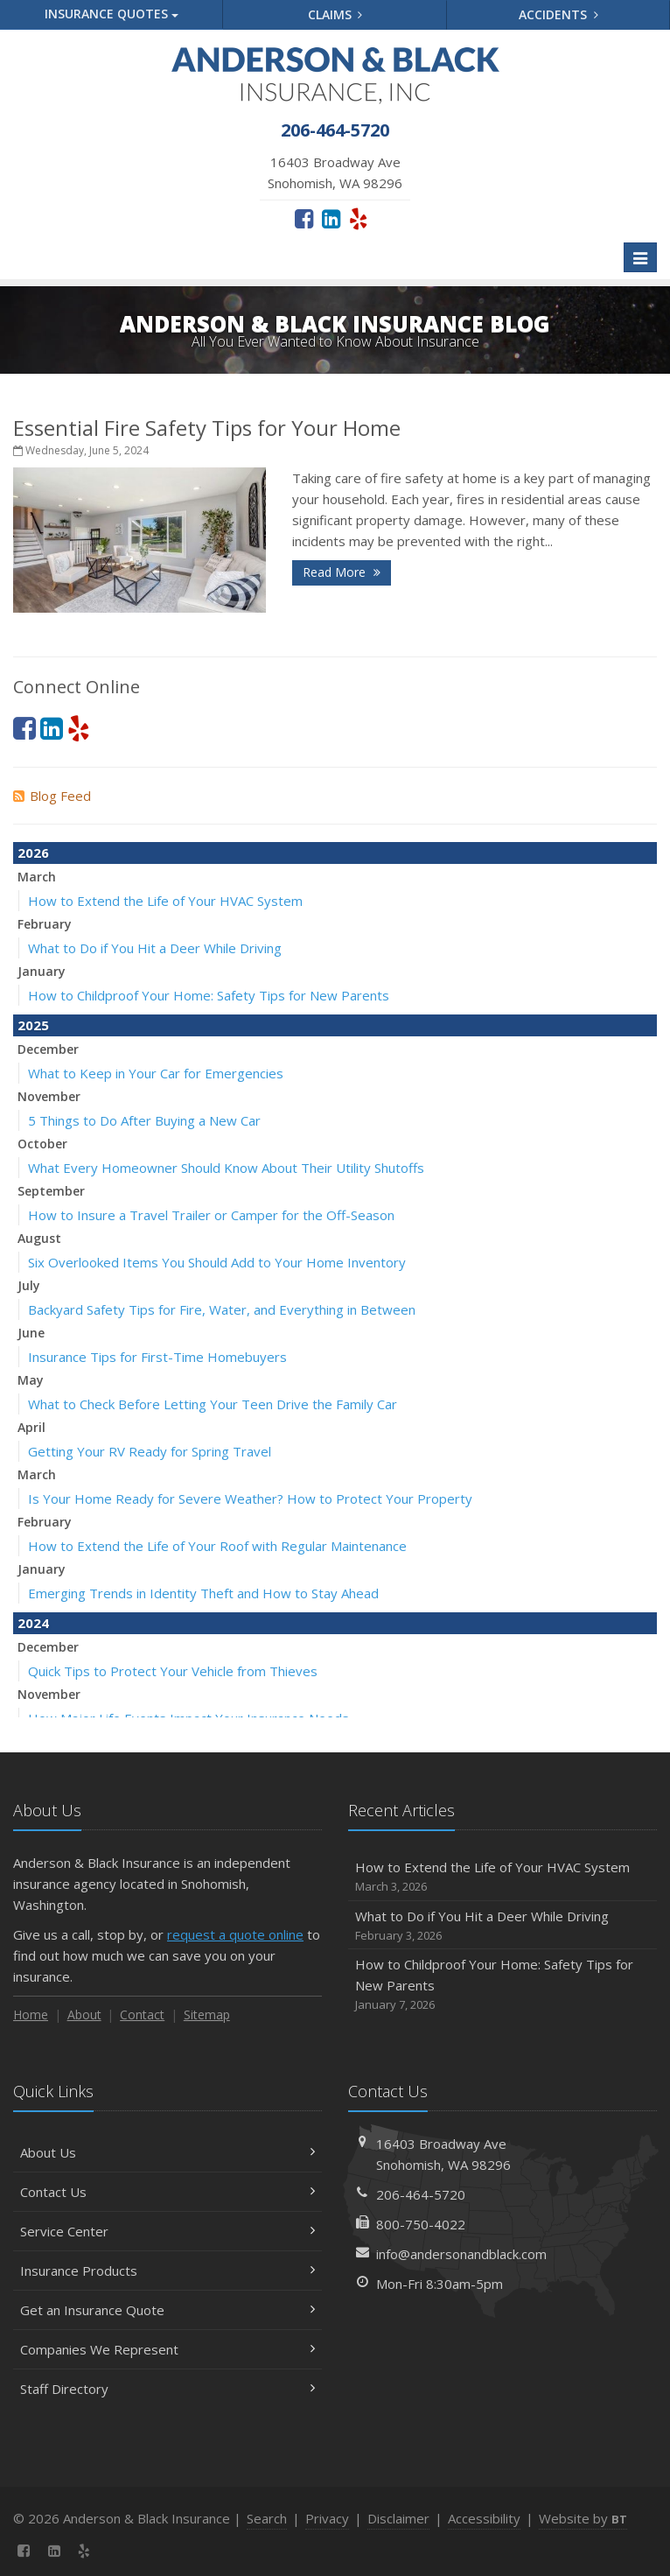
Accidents (558, 14)
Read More (341, 572)
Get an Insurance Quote (167, 2310)
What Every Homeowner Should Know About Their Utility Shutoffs (226, 1167)
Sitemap (207, 2014)
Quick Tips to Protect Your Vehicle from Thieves (173, 1671)
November (48, 1096)
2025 (33, 1025)
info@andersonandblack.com (461, 2254)
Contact (142, 2014)
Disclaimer (398, 2518)
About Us (167, 2152)
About (84, 2014)
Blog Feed (52, 795)
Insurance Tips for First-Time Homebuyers (157, 1356)
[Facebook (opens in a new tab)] (304, 218)
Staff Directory (167, 2388)
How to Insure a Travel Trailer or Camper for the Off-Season (211, 1215)
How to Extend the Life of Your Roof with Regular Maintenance (217, 1546)
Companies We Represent (167, 2349)
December (48, 1049)
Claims (335, 14)
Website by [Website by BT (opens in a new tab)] (583, 2518)
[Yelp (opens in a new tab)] (358, 218)
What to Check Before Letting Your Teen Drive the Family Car (212, 1404)
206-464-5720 (420, 2194)
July (28, 1285)
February (44, 924)
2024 (33, 1623)
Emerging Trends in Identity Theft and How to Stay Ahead (203, 1593)
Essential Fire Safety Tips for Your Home (207, 427)
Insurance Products (167, 2270)
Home (30, 2014)
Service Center (167, 2231)
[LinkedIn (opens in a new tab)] (331, 218)
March (36, 876)
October (42, 1143)
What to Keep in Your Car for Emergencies (155, 1073)
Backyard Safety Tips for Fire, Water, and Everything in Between (221, 1309)
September (51, 1191)
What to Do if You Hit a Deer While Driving (155, 948)
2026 (33, 852)
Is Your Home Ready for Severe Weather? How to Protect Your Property (250, 1498)
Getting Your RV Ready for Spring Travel (149, 1451)
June (31, 1332)
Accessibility (484, 2518)
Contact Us (167, 2191)
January (41, 971)
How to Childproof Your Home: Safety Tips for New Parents (208, 995)
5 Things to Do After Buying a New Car (144, 1120)
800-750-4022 (420, 2224)
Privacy (327, 2518)
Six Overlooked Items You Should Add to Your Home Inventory (217, 1262)
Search (267, 2518)
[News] (115, 2550)
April (31, 1427)
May (30, 1380)
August (39, 1238)
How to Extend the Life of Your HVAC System (165, 900)
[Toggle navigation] (640, 257)
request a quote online (235, 1934)
